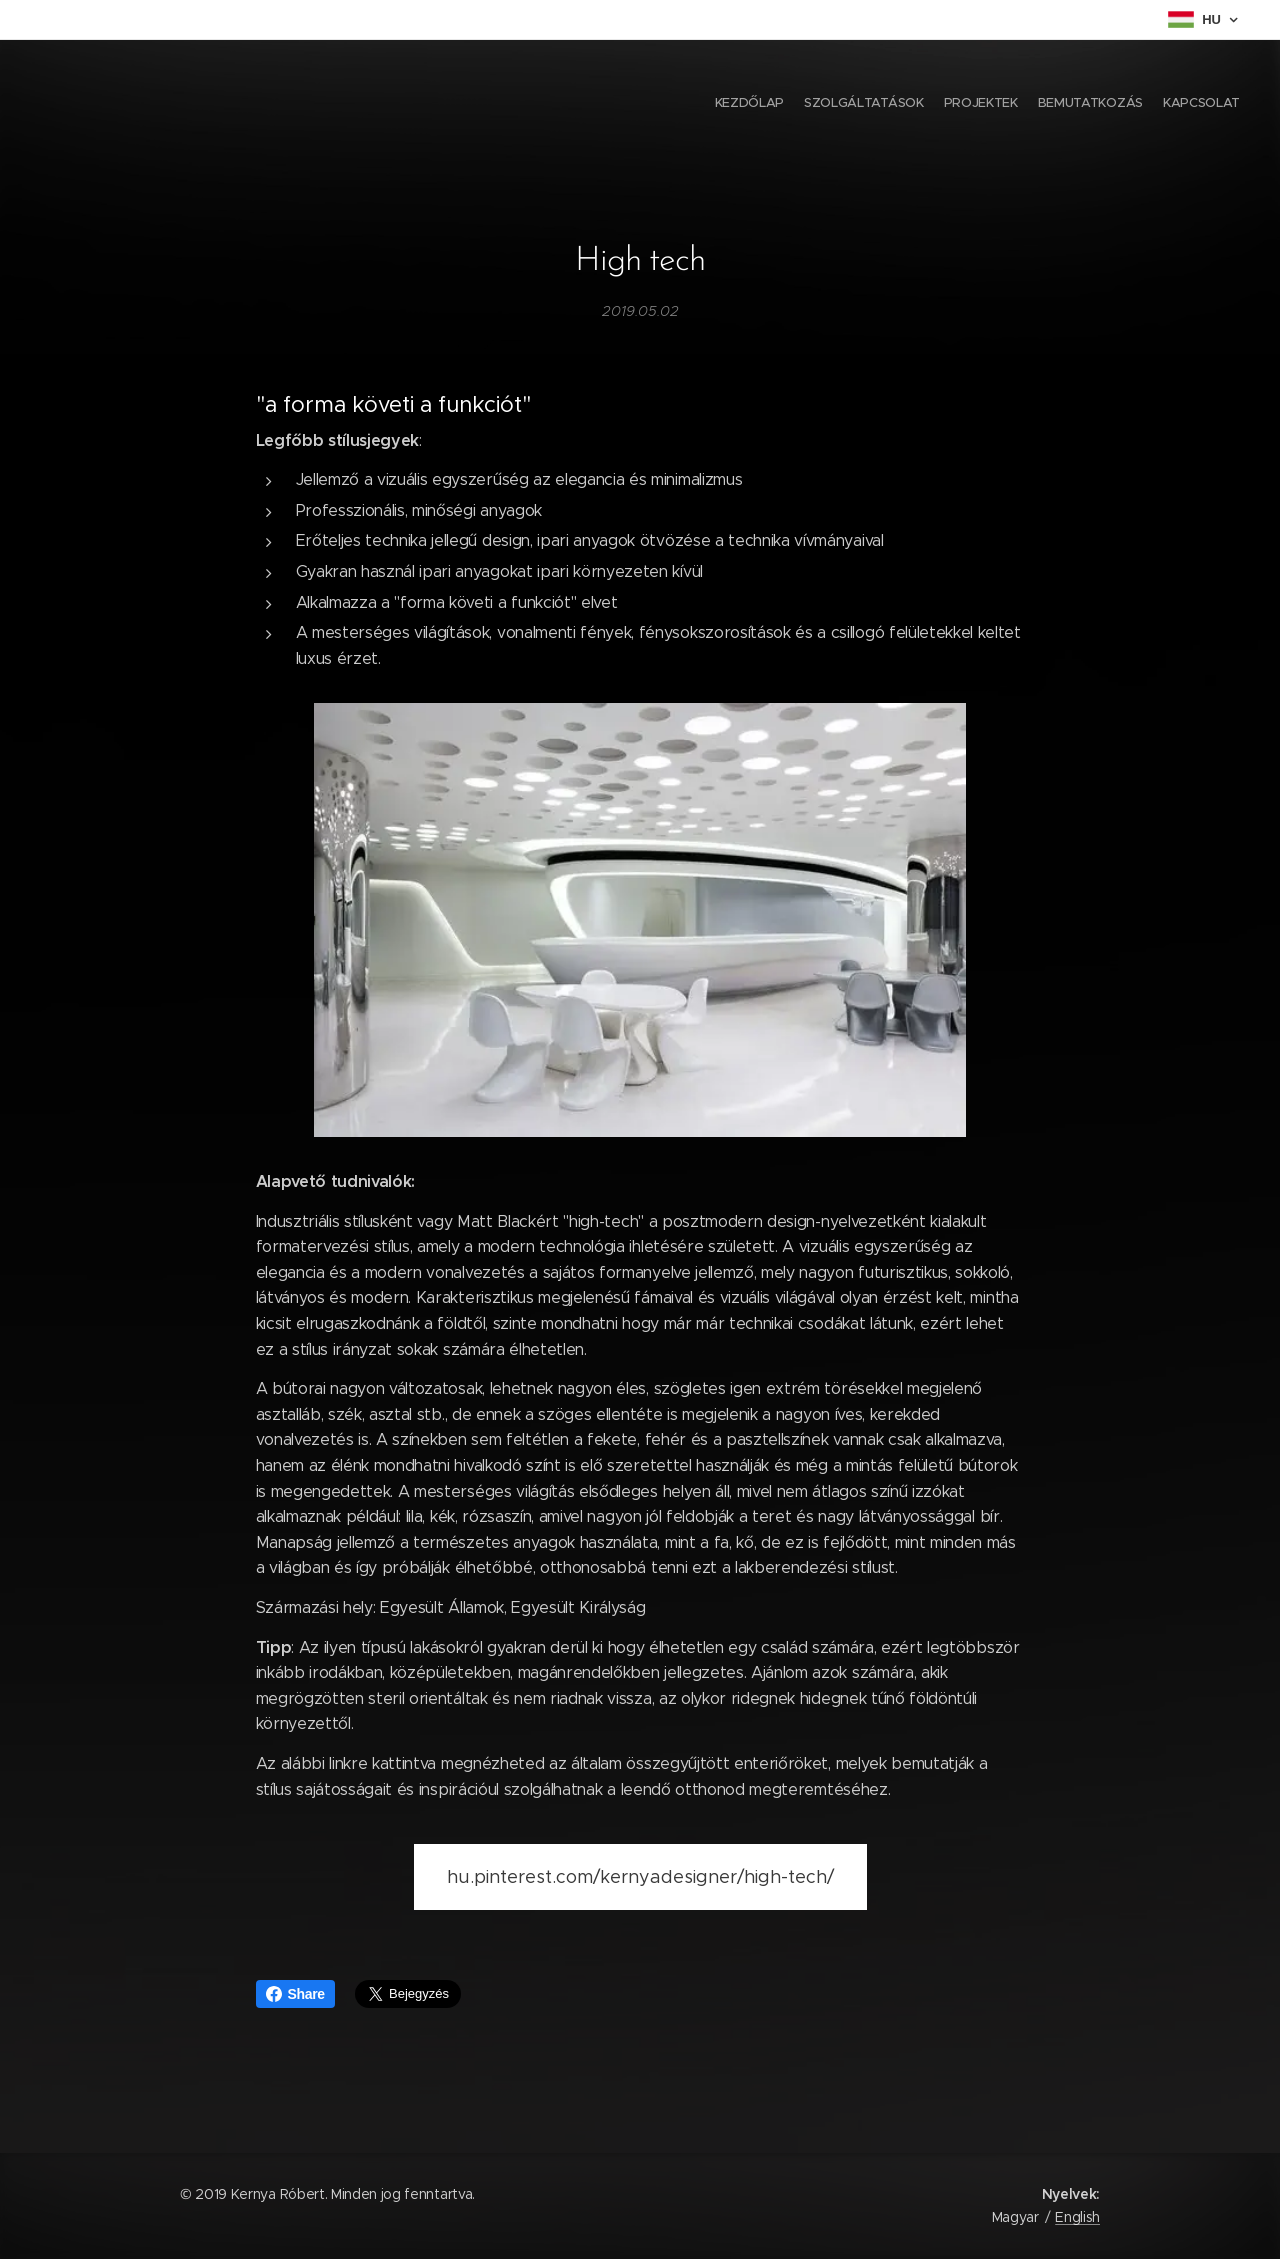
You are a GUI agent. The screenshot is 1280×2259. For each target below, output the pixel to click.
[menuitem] (1162, 105)
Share (295, 1994)
